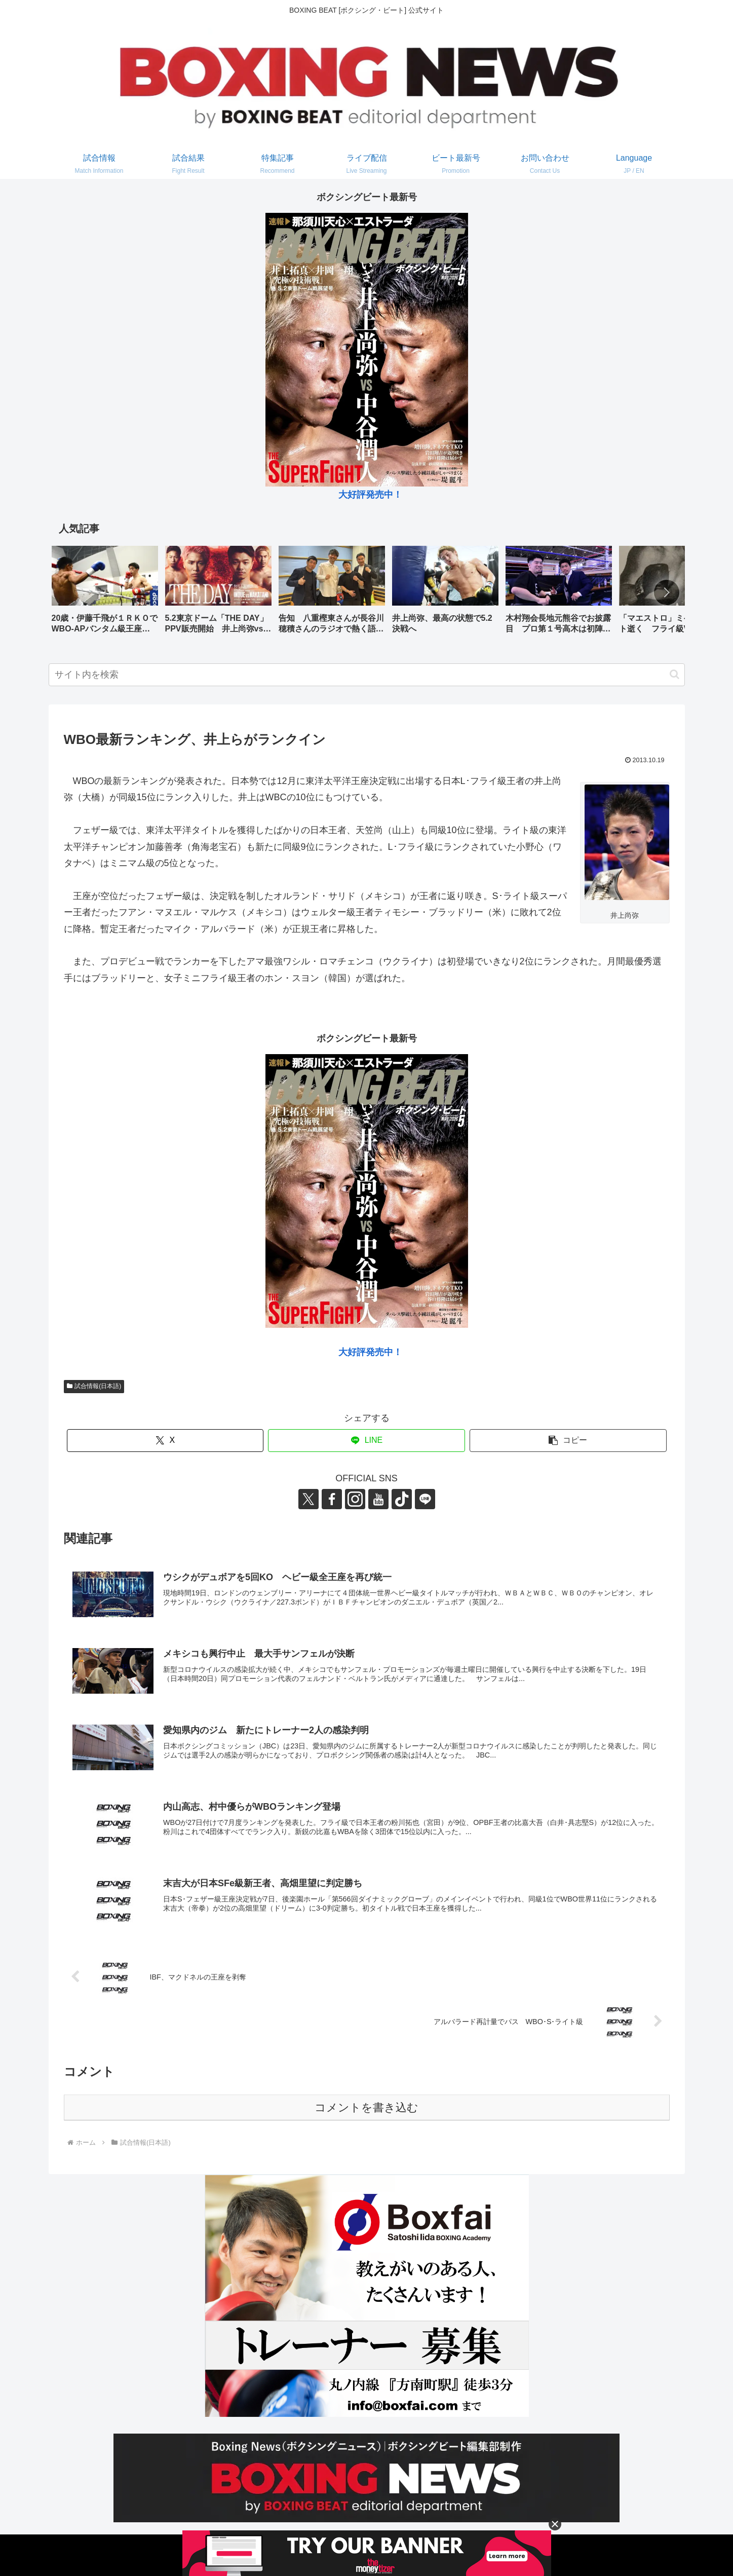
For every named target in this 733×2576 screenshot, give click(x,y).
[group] (105, 593)
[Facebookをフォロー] (332, 1499)
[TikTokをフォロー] (402, 1499)
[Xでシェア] (165, 1440)
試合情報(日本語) (94, 1386)
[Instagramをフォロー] (355, 1499)
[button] (666, 592)
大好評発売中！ (370, 495)
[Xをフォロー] (308, 1499)
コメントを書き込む (366, 2107)
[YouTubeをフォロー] (378, 1499)
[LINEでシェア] (366, 1440)
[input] (367, 674)
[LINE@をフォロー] (425, 1499)
